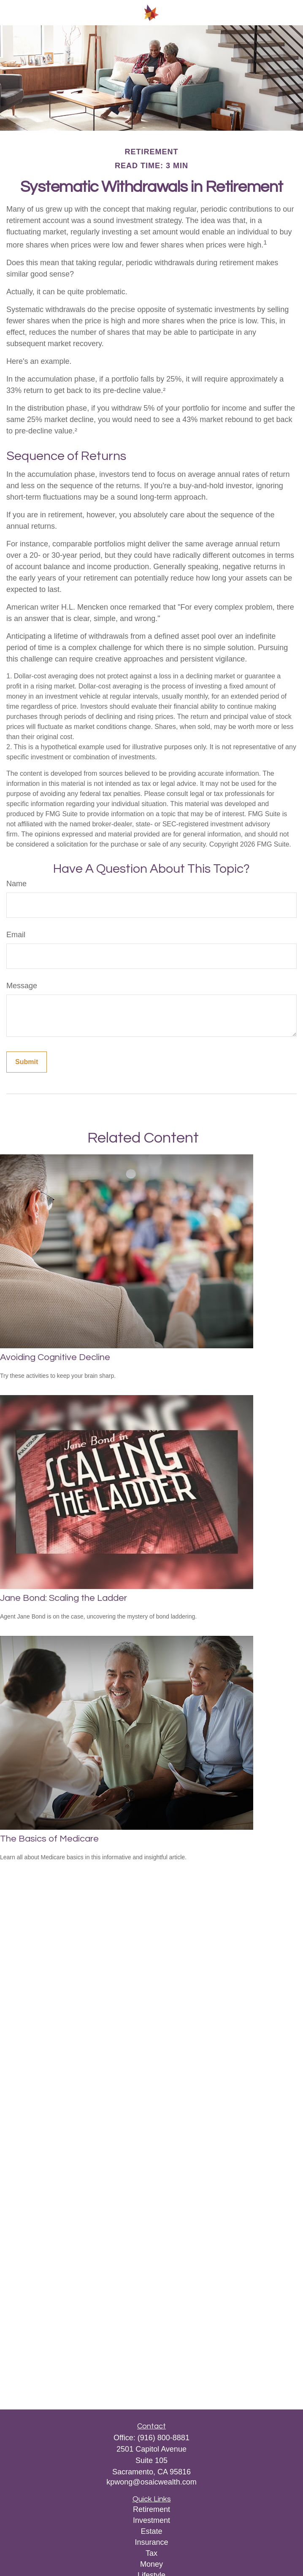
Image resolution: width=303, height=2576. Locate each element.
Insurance (151, 2542)
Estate (151, 2531)
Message (21, 985)
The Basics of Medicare (49, 1839)
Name (16, 883)
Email (15, 934)
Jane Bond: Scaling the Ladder (63, 1598)
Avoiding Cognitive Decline (55, 1357)
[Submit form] (26, 1062)
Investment (151, 2520)
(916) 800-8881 (163, 2437)
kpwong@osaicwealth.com (151, 2482)
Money (151, 2564)
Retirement (151, 2509)
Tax (151, 2553)
